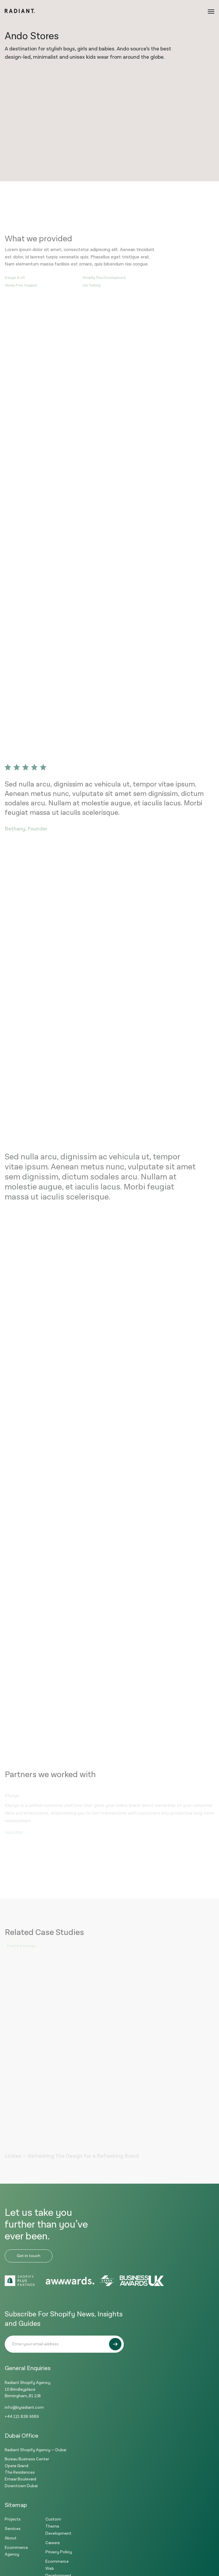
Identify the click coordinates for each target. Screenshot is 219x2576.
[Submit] (115, 2344)
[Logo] (20, 11)
